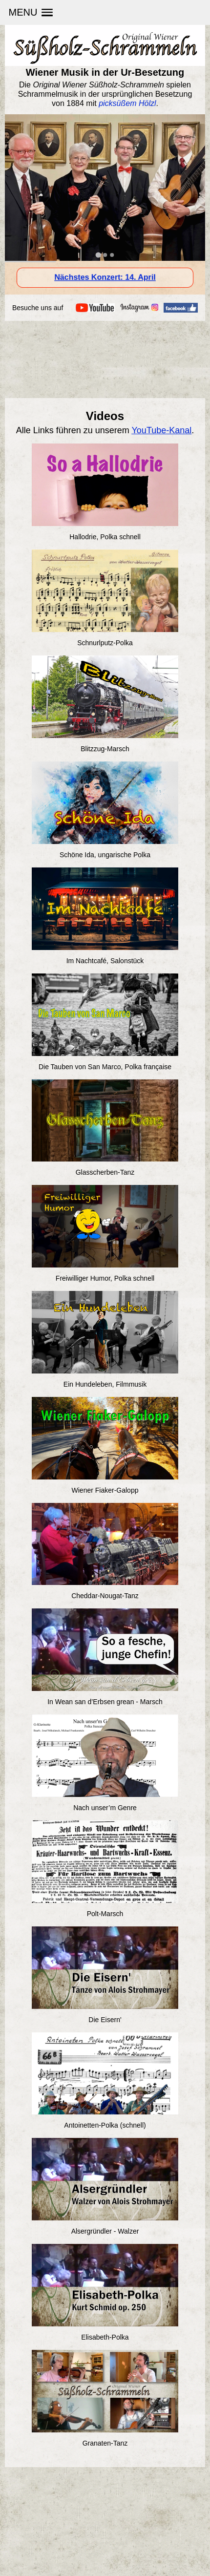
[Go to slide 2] (105, 255)
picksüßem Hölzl (127, 103)
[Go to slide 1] (98, 254)
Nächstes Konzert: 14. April (104, 277)
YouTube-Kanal (162, 430)
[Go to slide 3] (112, 255)
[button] (30, 12)
